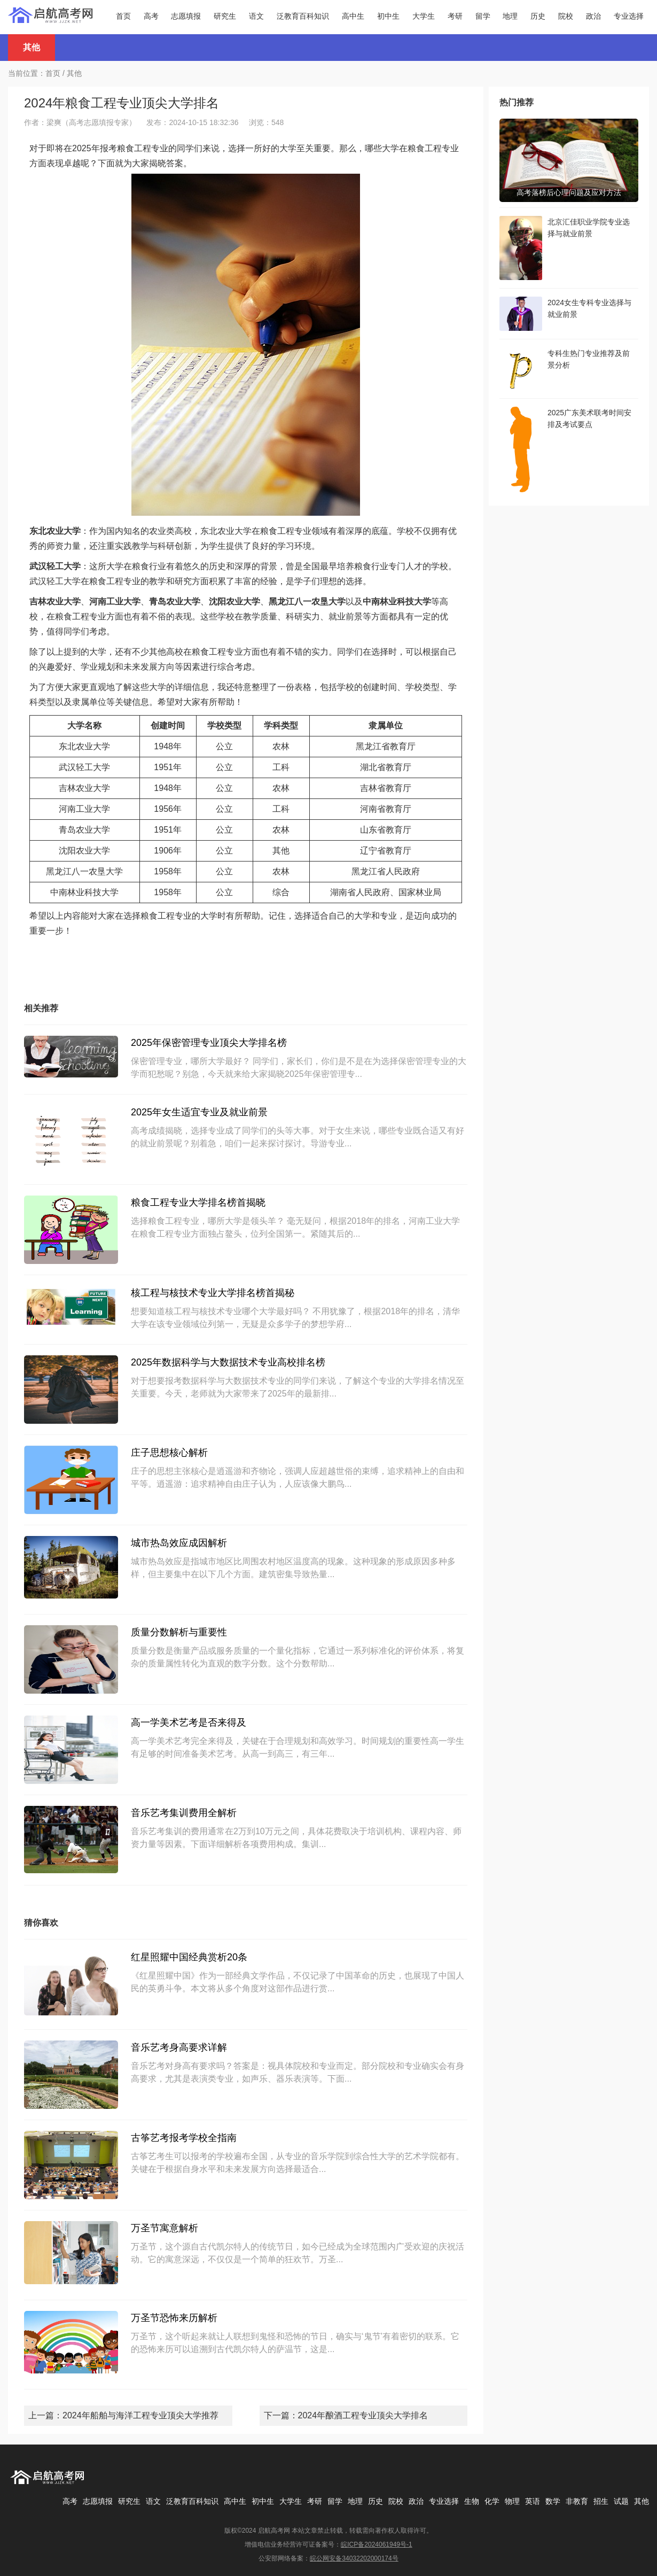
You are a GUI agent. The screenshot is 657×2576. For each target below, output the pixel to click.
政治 (593, 16)
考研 (455, 16)
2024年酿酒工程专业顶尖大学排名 (363, 2415)
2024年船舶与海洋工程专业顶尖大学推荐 (140, 2415)
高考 (151, 16)
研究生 (225, 16)
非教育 (577, 2501)
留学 (482, 16)
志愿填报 (186, 16)
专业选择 (629, 16)
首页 (123, 16)
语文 (256, 16)
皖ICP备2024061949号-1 (376, 2544)
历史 (537, 16)
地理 (510, 16)
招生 (600, 2501)
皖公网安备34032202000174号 (354, 2558)
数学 (552, 2501)
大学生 (423, 16)
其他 (74, 73)
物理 (512, 2501)
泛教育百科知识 (303, 16)
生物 (471, 2501)
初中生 (388, 16)
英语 (532, 2501)
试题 (621, 2501)
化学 (491, 2501)
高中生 (353, 16)
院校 (565, 16)
